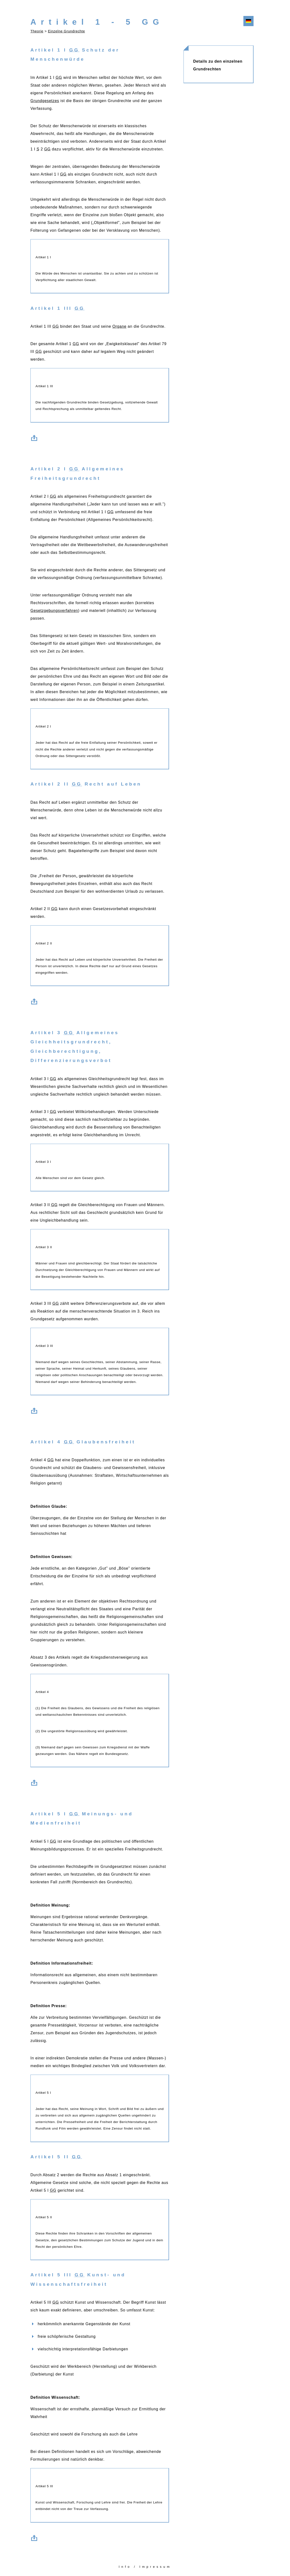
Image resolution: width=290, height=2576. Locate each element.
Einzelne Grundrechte (66, 31)
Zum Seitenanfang (35, 437)
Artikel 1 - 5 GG (97, 21)
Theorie (36, 31)
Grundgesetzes (44, 101)
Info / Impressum (145, 2567)
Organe (119, 326)
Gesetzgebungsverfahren (54, 611)
